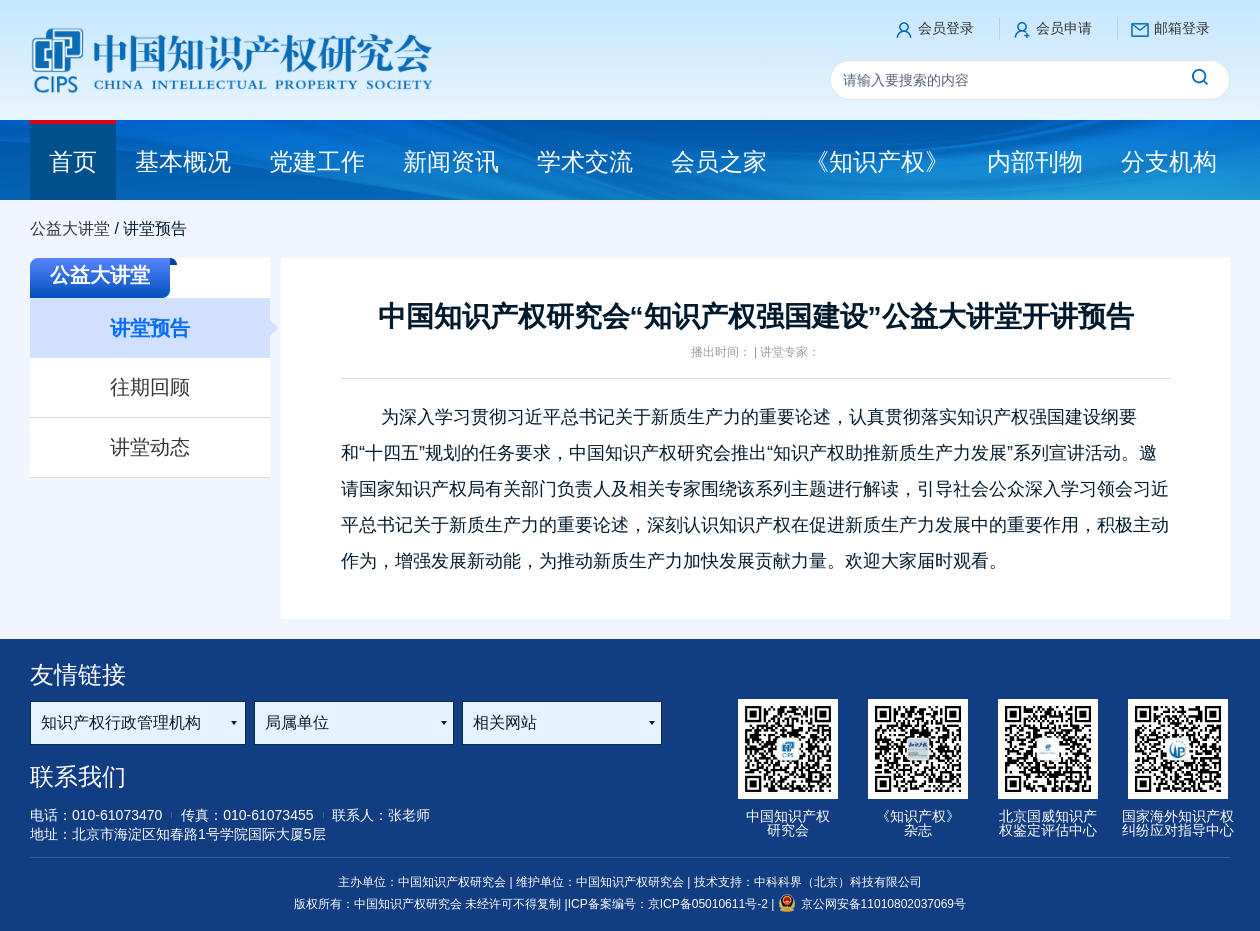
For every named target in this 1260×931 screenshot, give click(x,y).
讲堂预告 (150, 328)
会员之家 (719, 161)
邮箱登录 (1182, 28)
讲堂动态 (150, 447)
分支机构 (1169, 161)
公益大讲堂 (70, 228)
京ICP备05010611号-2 (709, 904)
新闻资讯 (451, 161)
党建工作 (317, 161)
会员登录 (946, 28)
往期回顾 (150, 387)
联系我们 (78, 776)
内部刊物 (1035, 161)
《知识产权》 (877, 161)
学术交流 (585, 161)
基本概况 (183, 161)
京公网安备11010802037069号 (872, 904)
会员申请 (1064, 28)
